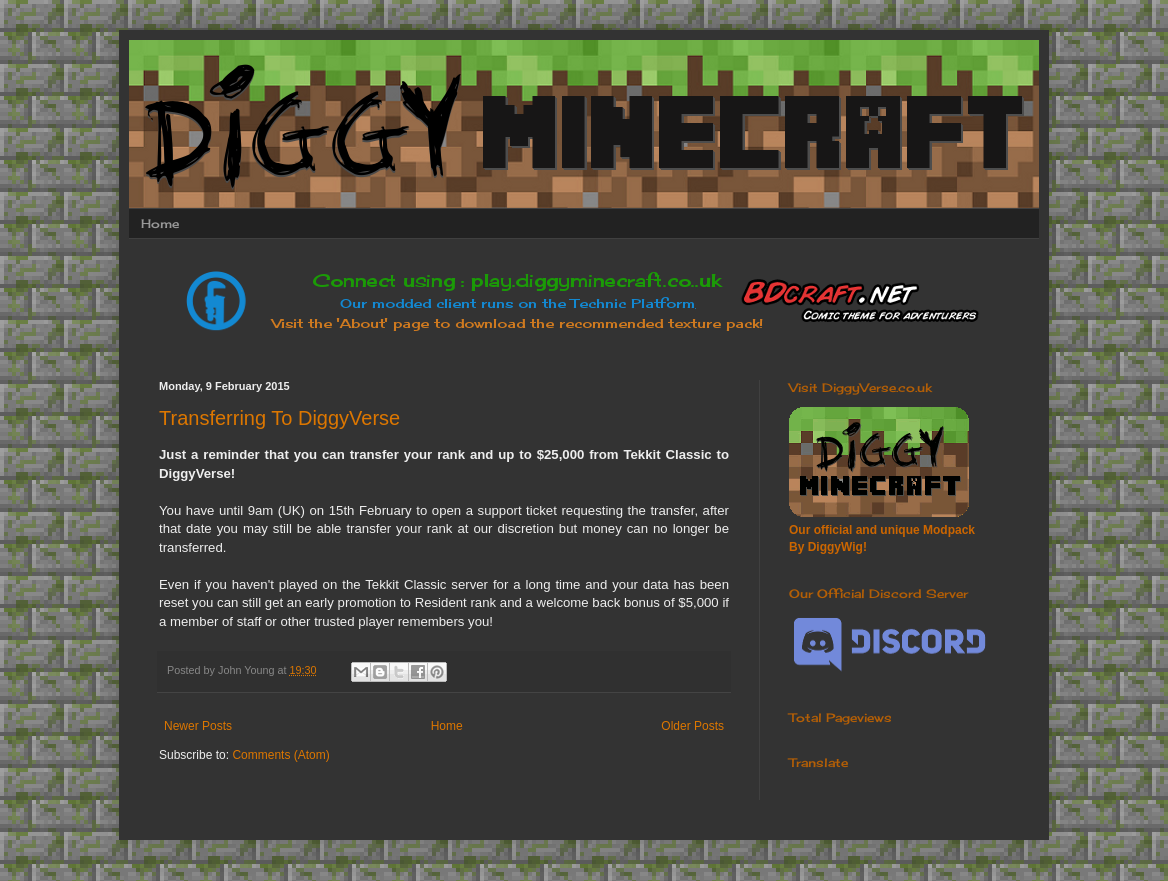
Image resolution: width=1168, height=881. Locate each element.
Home (160, 223)
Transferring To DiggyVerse (279, 418)
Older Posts (692, 726)
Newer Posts (198, 726)
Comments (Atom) (280, 755)
